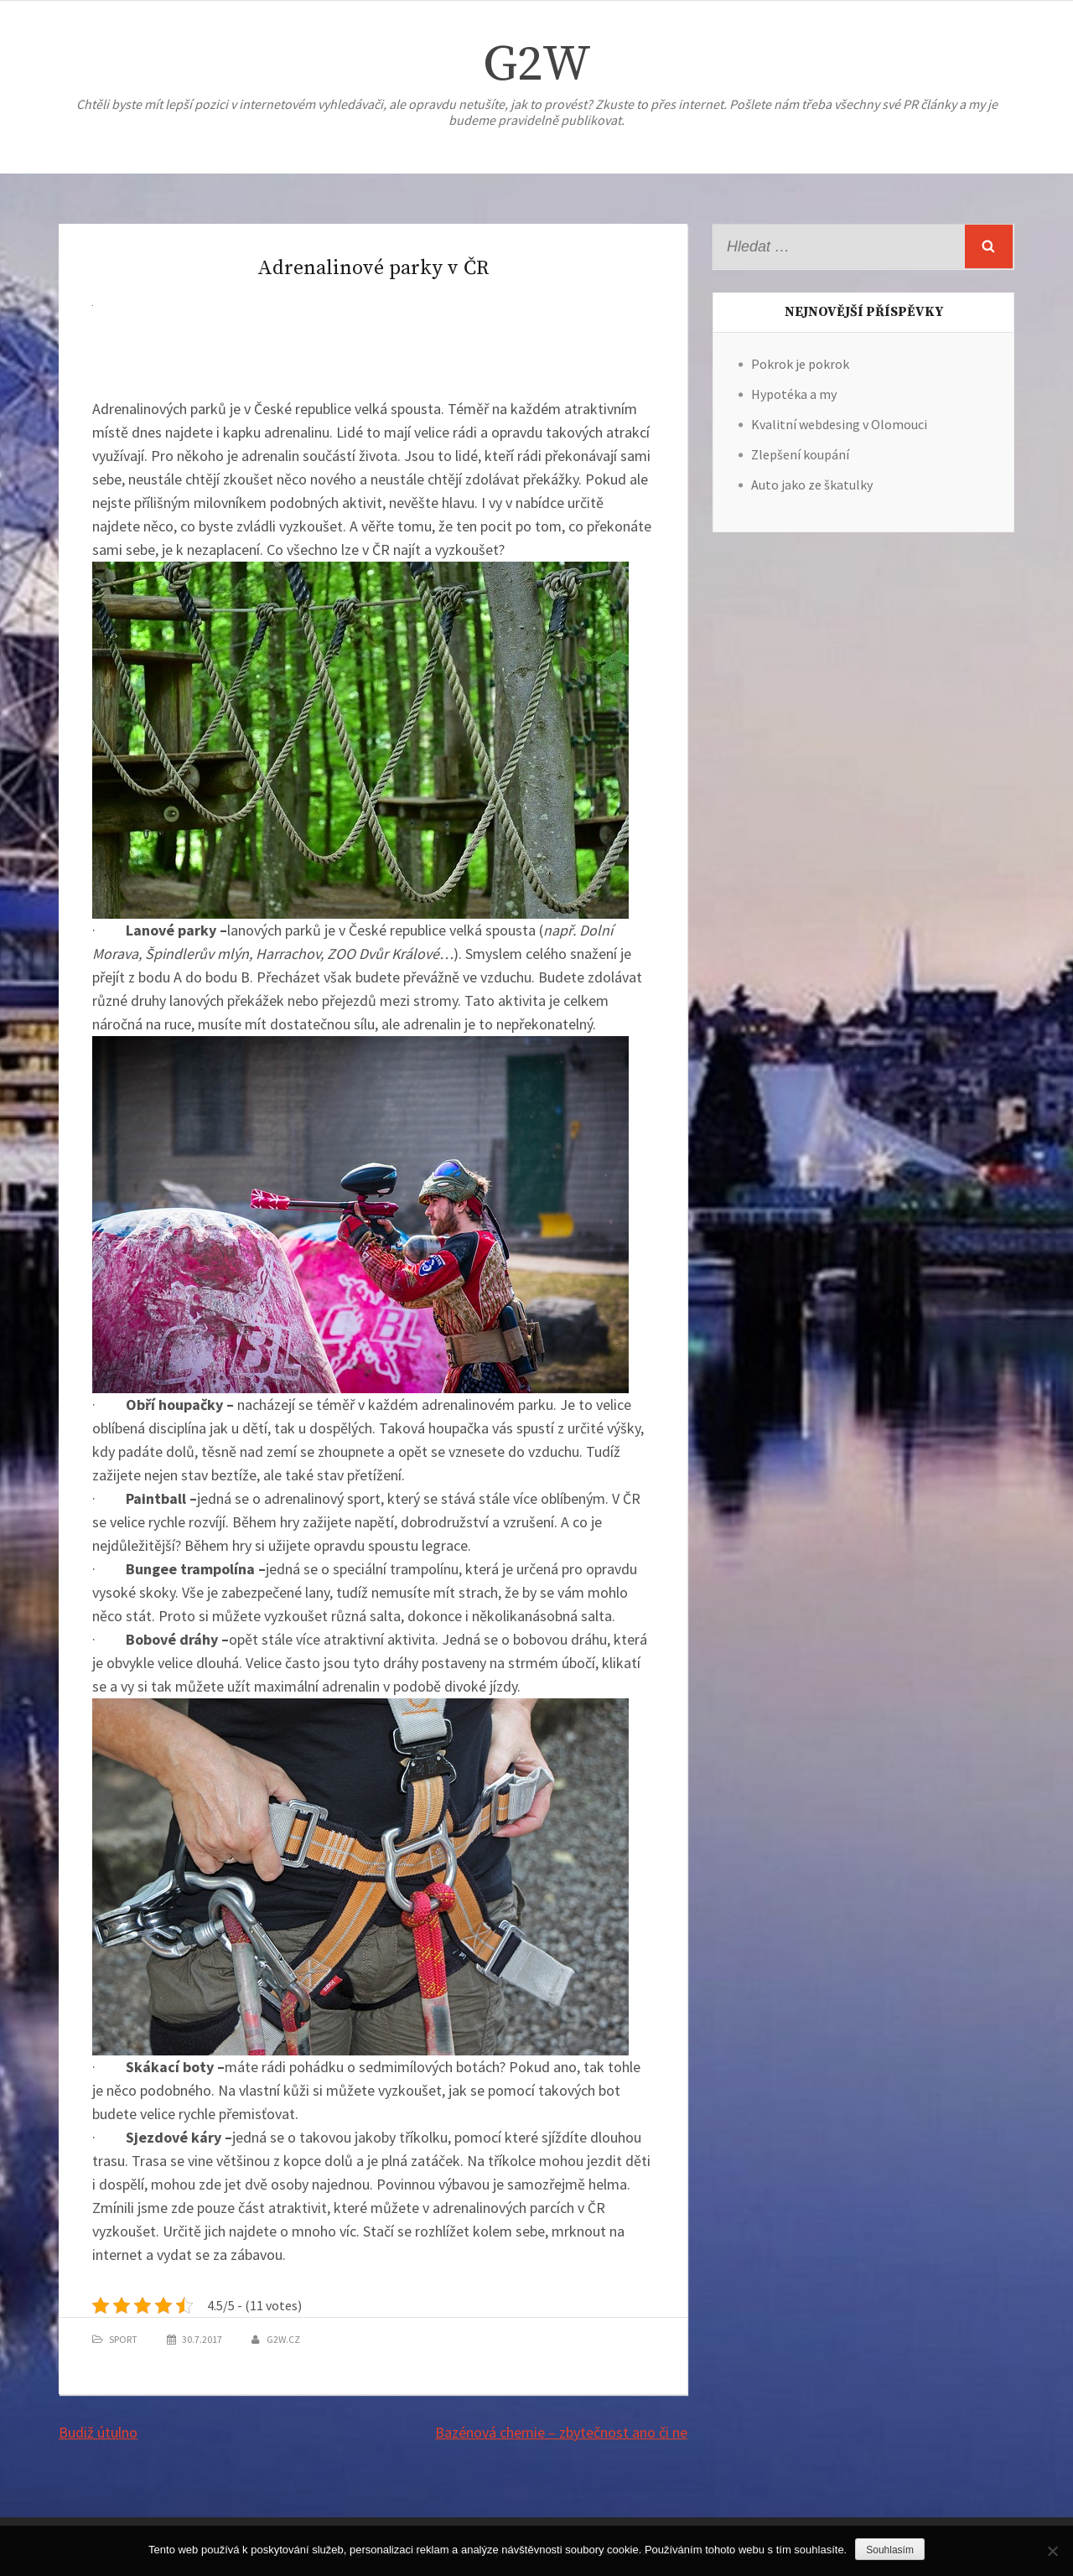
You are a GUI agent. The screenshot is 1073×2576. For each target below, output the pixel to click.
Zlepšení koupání (800, 454)
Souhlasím (890, 2550)
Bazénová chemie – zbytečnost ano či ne (561, 2432)
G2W (537, 65)
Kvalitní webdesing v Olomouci (839, 424)
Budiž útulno (98, 2432)
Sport (123, 2339)
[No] (1052, 2550)
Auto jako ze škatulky (812, 484)
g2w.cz (283, 2339)
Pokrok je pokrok (800, 363)
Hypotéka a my (794, 394)
